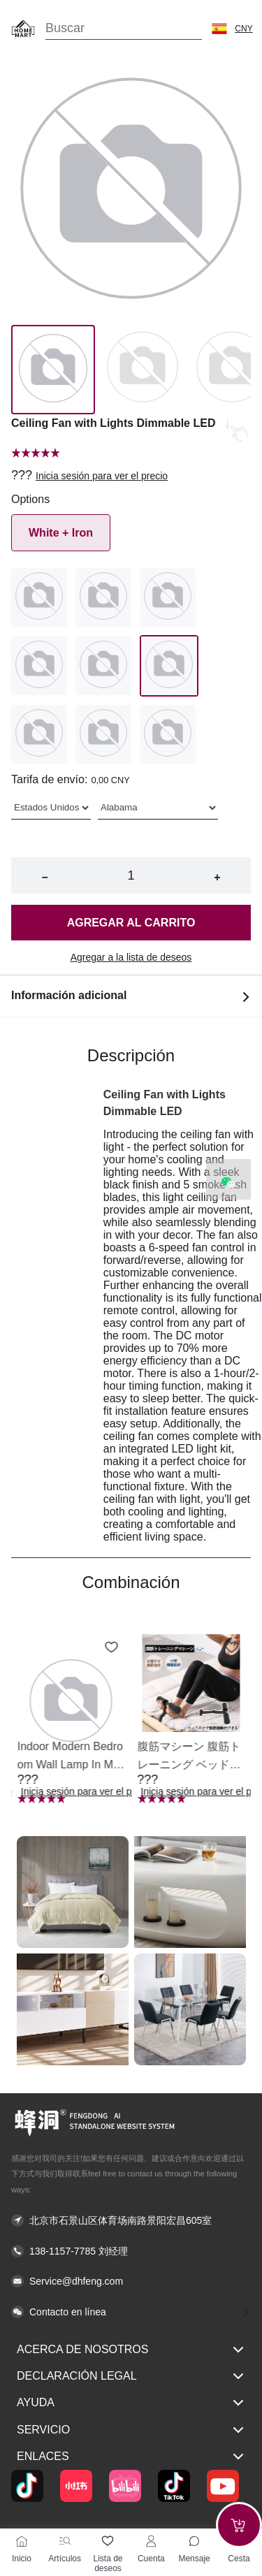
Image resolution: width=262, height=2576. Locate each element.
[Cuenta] (151, 2541)
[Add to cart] (239, 2525)
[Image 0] (53, 369)
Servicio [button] (131, 2430)
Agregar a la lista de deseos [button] (131, 957)
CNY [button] (243, 29)
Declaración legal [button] (131, 2376)
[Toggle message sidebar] (194, 2541)
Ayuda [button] (131, 2403)
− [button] (44, 877)
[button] (219, 29)
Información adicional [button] (131, 996)
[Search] (123, 28)
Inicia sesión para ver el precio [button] (102, 475)
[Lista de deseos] (108, 2541)
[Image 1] (142, 369)
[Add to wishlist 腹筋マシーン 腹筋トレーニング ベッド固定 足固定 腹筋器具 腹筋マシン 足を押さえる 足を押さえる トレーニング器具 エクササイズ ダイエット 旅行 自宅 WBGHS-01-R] (231, 1647)
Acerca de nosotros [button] (131, 2350)
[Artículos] (65, 2541)
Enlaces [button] (131, 2457)
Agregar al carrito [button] (131, 923)
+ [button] (217, 877)
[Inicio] (22, 2541)
